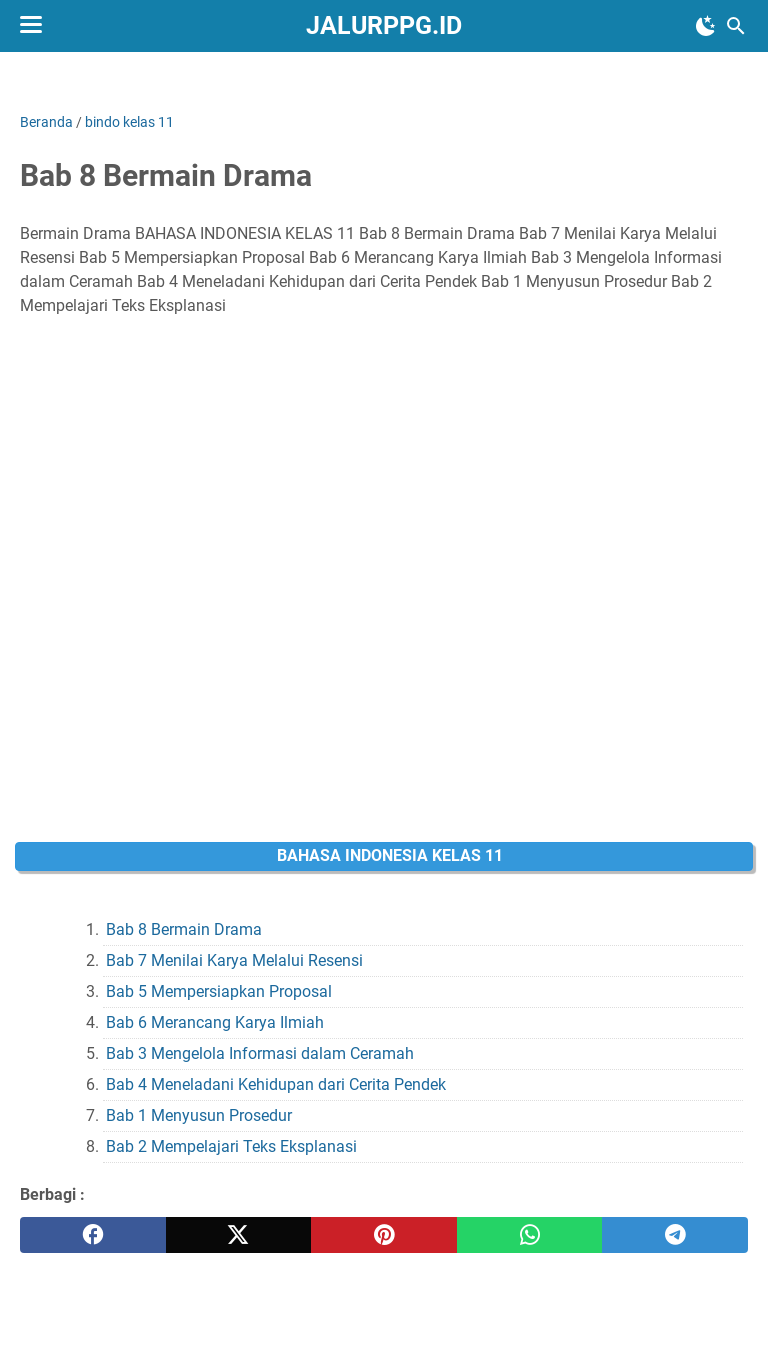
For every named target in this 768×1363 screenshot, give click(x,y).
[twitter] (239, 1235)
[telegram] (675, 1235)
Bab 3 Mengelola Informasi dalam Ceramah (260, 1053)
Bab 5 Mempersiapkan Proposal (219, 991)
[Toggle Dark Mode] (706, 26)
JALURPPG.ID (384, 25)
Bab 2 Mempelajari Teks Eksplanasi (231, 1146)
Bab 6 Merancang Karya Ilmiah (215, 1022)
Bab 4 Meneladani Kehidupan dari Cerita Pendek (276, 1084)
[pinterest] (384, 1235)
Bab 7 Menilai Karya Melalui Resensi (234, 960)
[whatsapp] (530, 1235)
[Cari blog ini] (736, 26)
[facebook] (93, 1235)
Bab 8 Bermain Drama (184, 929)
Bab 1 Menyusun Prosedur (199, 1115)
